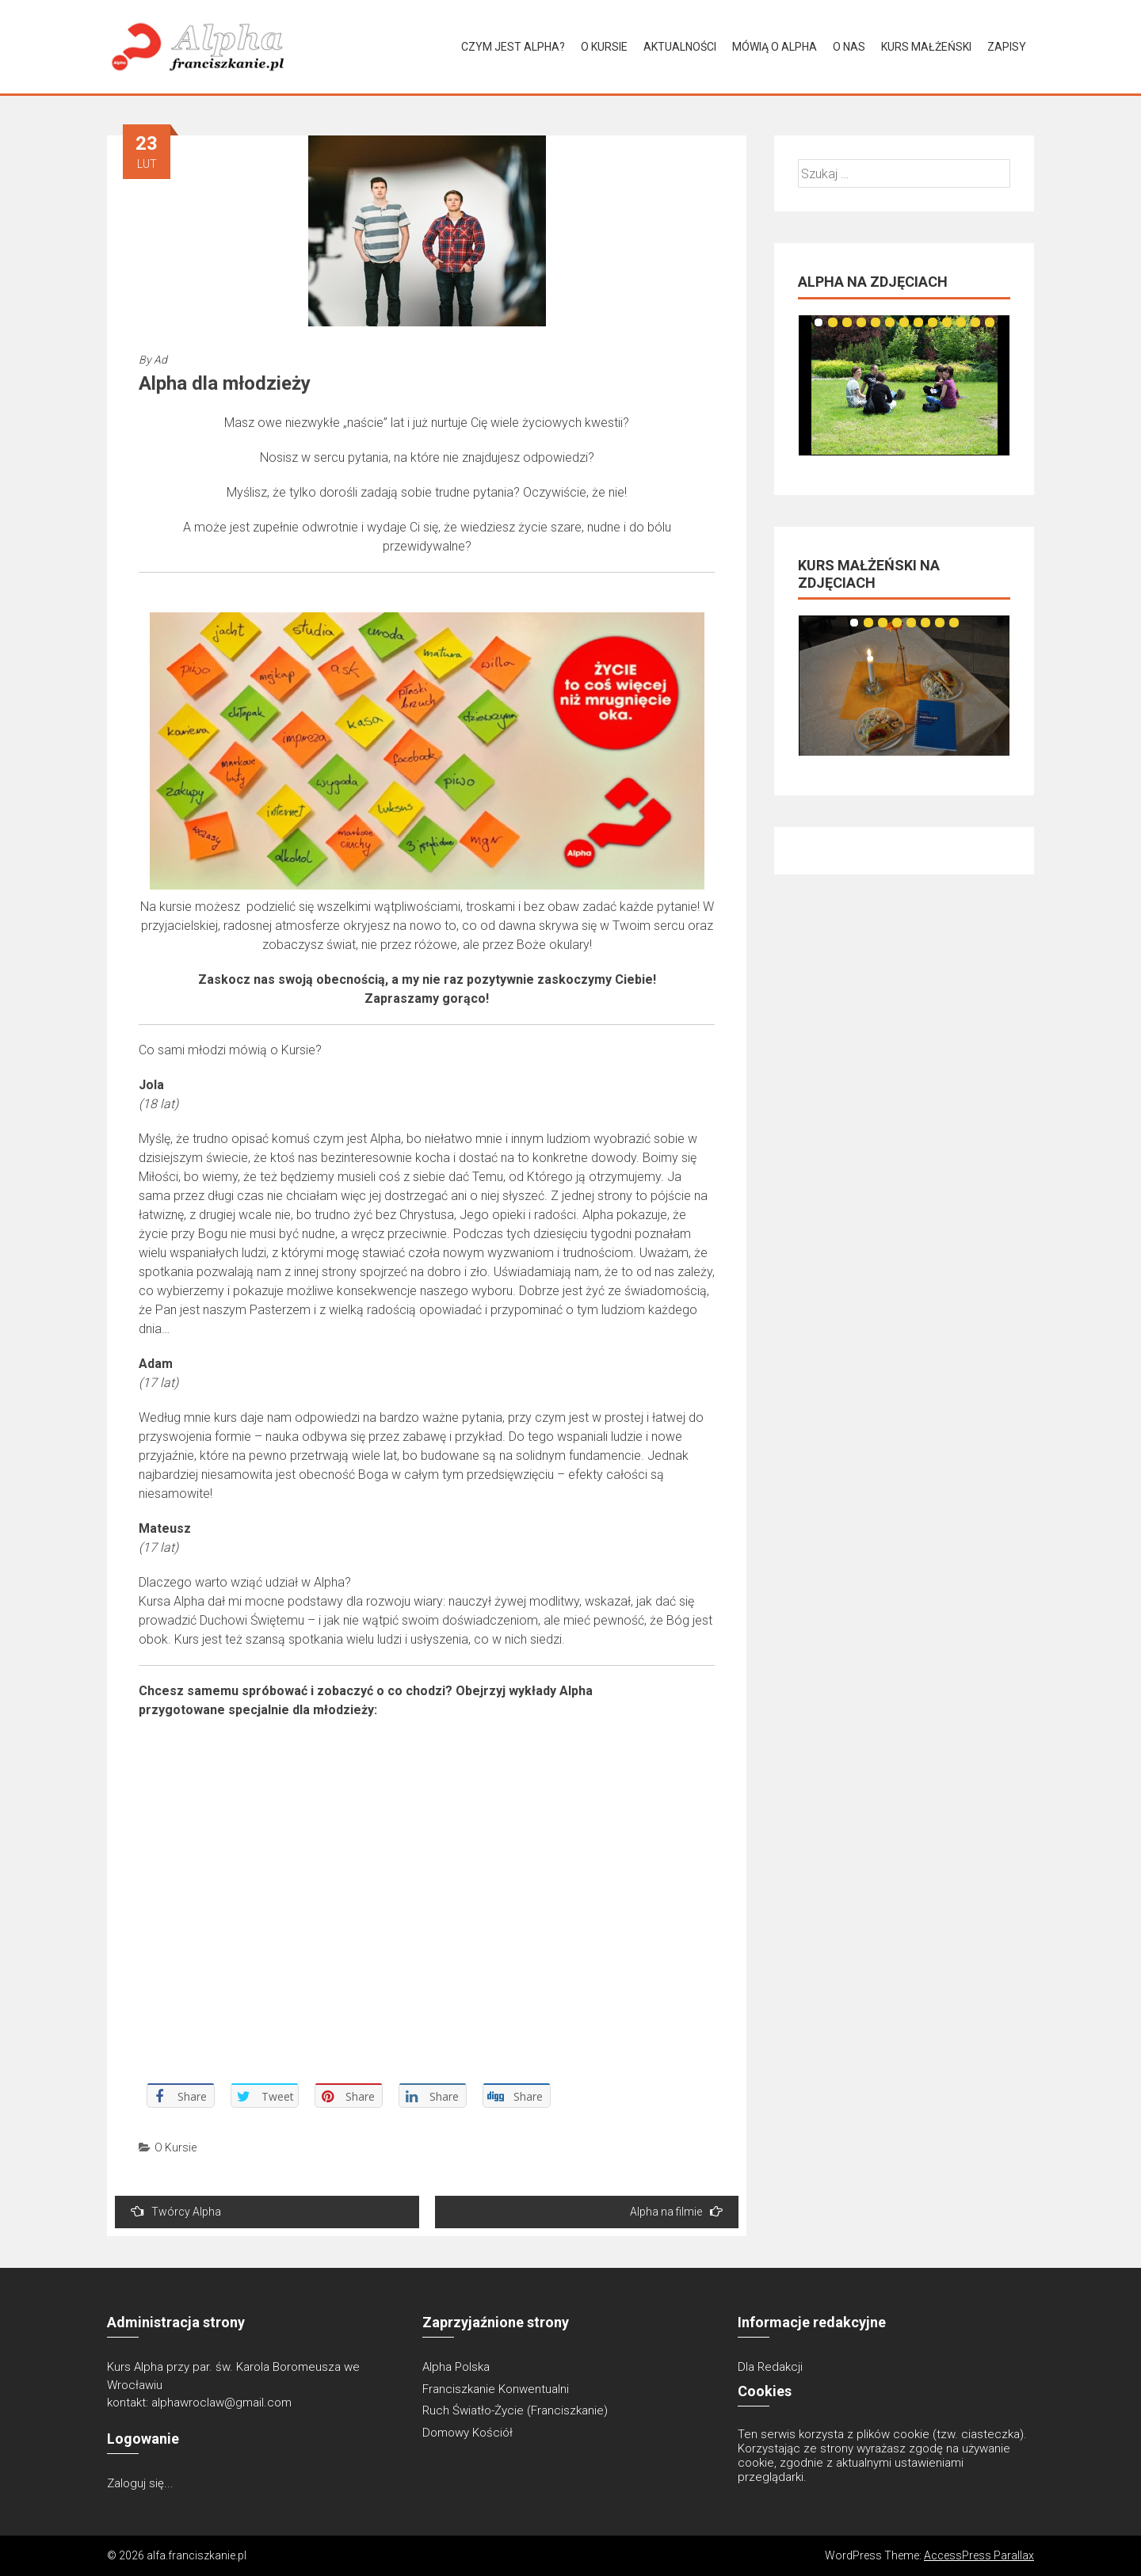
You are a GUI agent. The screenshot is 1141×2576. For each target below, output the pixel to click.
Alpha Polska (456, 2367)
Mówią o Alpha (774, 46)
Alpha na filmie (676, 2211)
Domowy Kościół (467, 2432)
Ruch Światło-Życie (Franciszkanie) (515, 2410)
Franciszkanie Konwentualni (495, 2389)
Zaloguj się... (140, 2483)
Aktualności (679, 46)
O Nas (849, 46)
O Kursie (604, 46)
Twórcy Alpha (176, 2211)
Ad (160, 359)
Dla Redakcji (770, 2367)
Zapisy (1006, 46)
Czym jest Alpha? (513, 46)
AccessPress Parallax (979, 2555)
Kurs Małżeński (926, 46)
